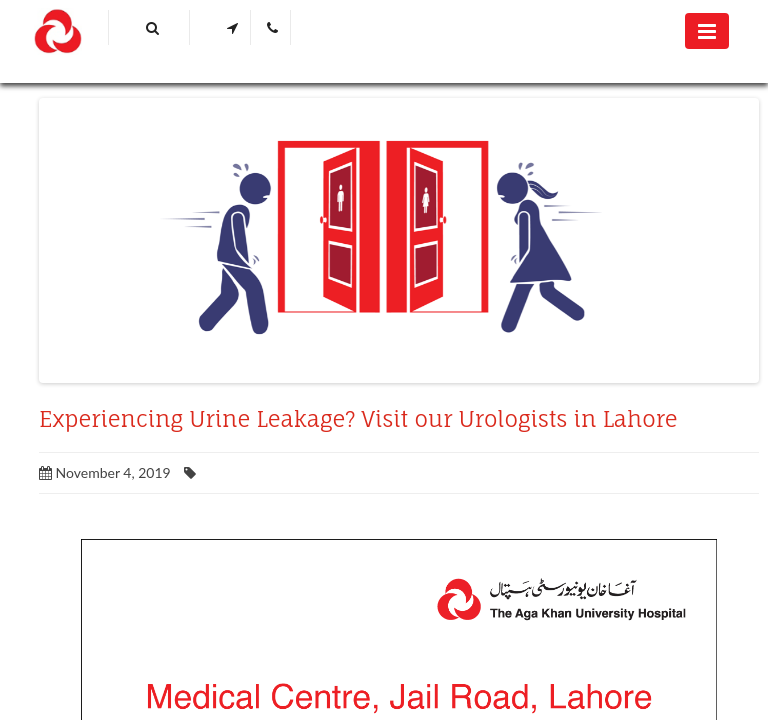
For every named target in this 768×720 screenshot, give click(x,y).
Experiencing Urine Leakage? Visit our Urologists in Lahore (358, 419)
